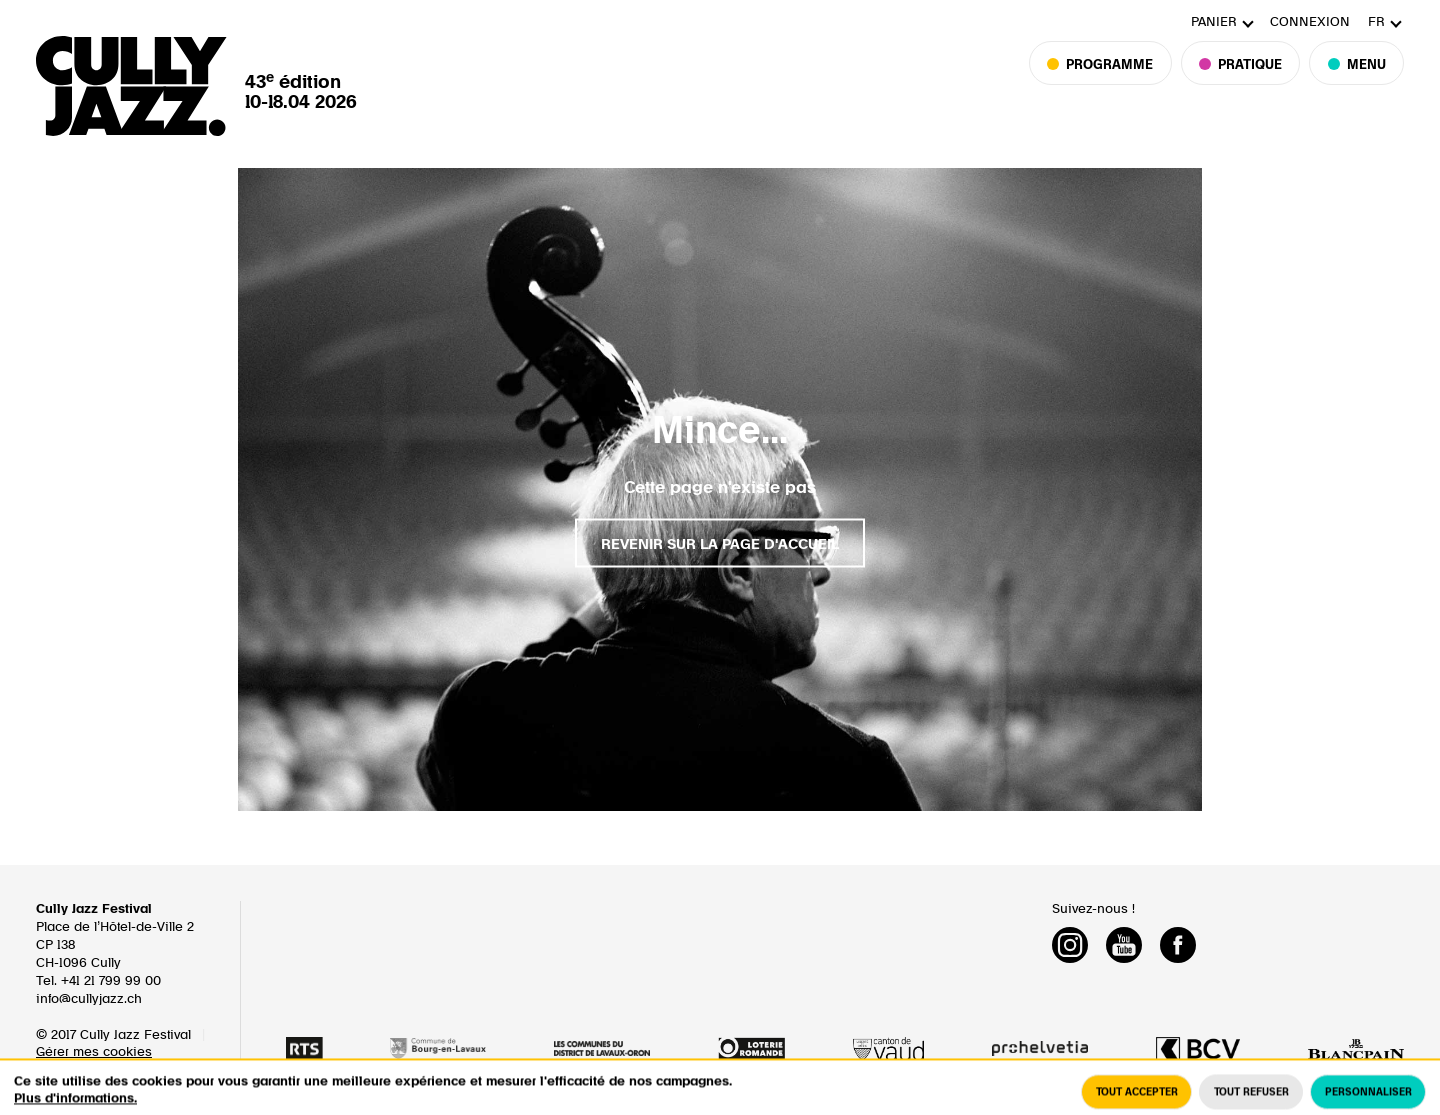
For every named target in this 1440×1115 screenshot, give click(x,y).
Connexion (1310, 22)
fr (1376, 22)
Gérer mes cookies (94, 1052)
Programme (1109, 81)
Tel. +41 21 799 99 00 (98, 981)
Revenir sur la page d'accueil (720, 544)
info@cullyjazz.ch (89, 999)
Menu (1356, 81)
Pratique (1241, 81)
